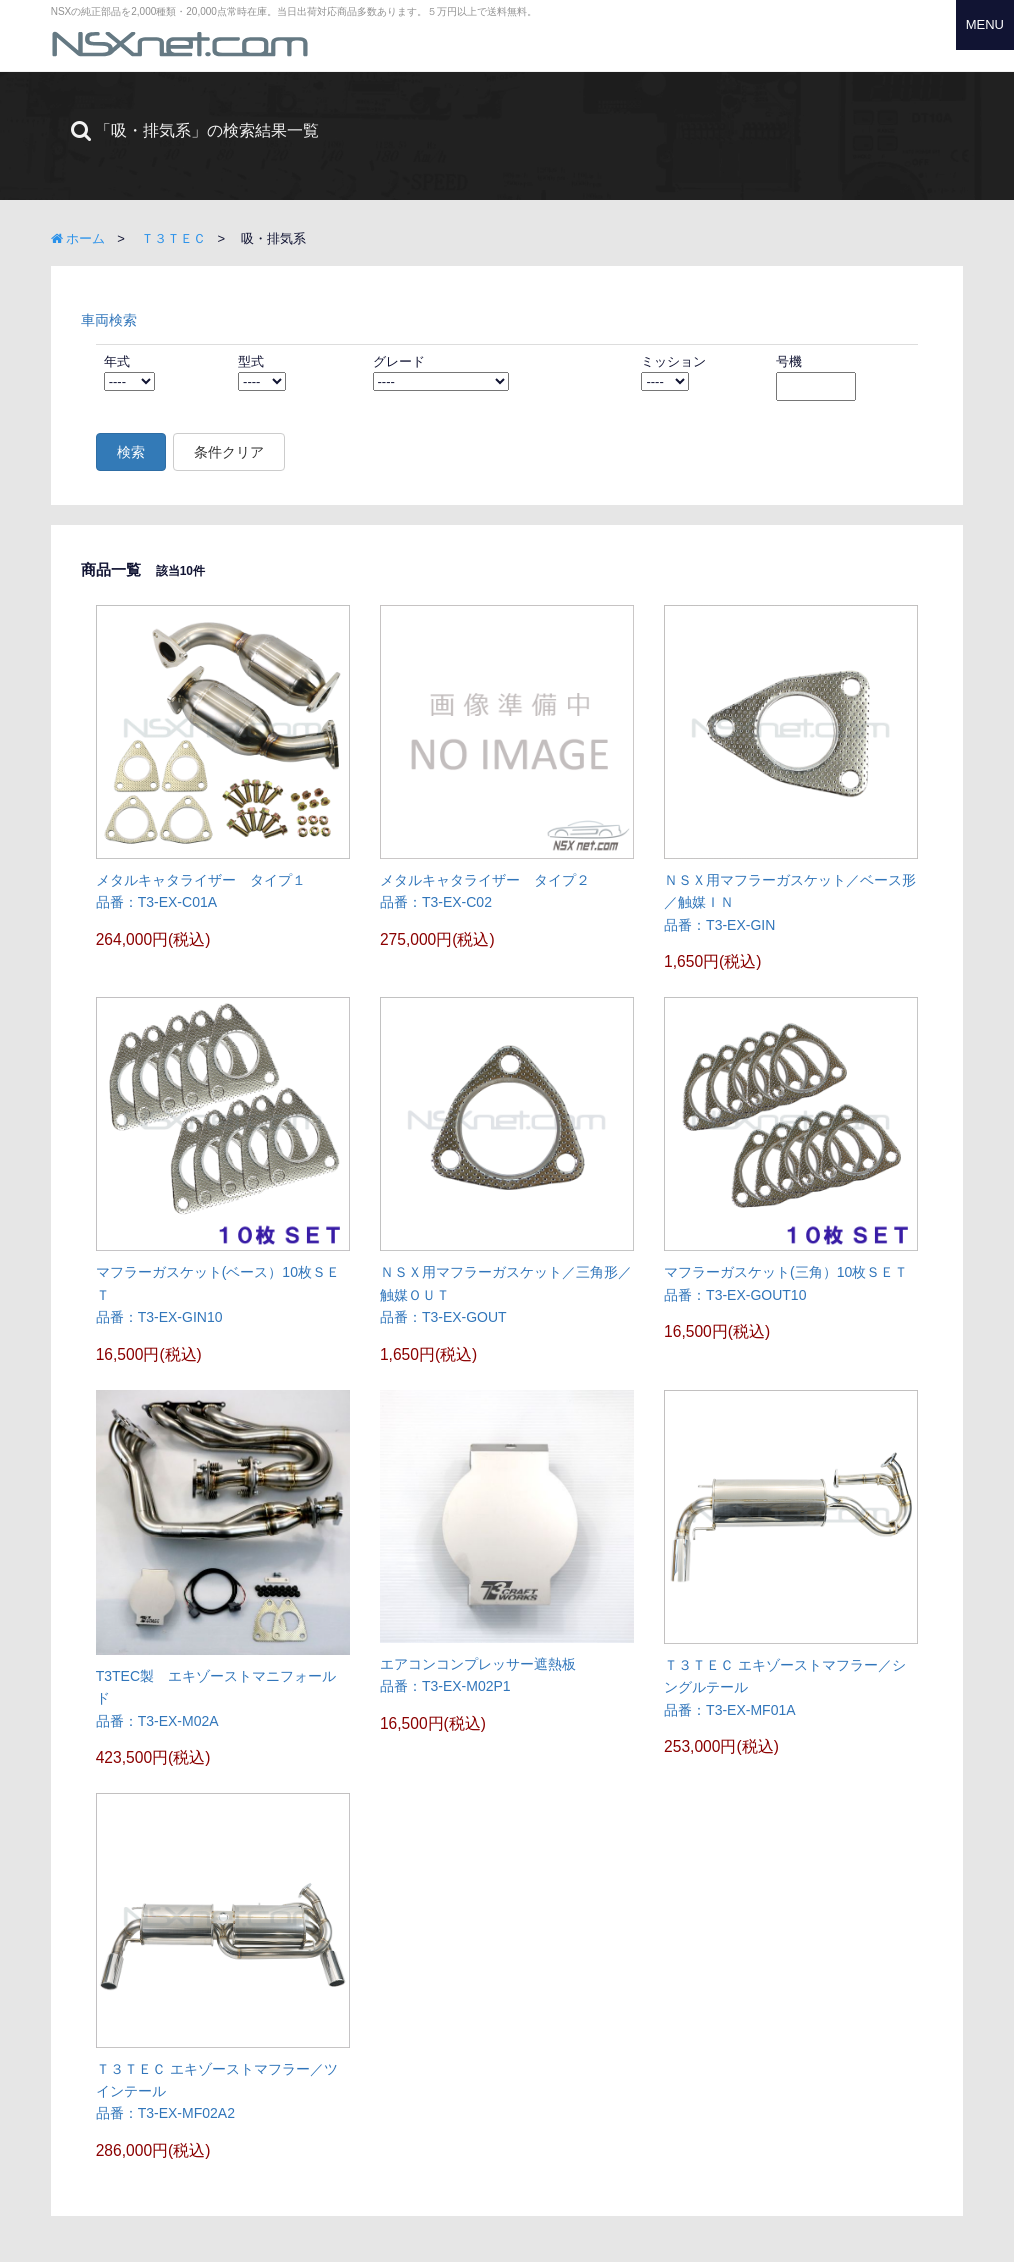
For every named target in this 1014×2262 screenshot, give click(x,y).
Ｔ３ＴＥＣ (173, 238)
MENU (985, 24)
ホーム (78, 238)
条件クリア (229, 452)
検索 (131, 452)
